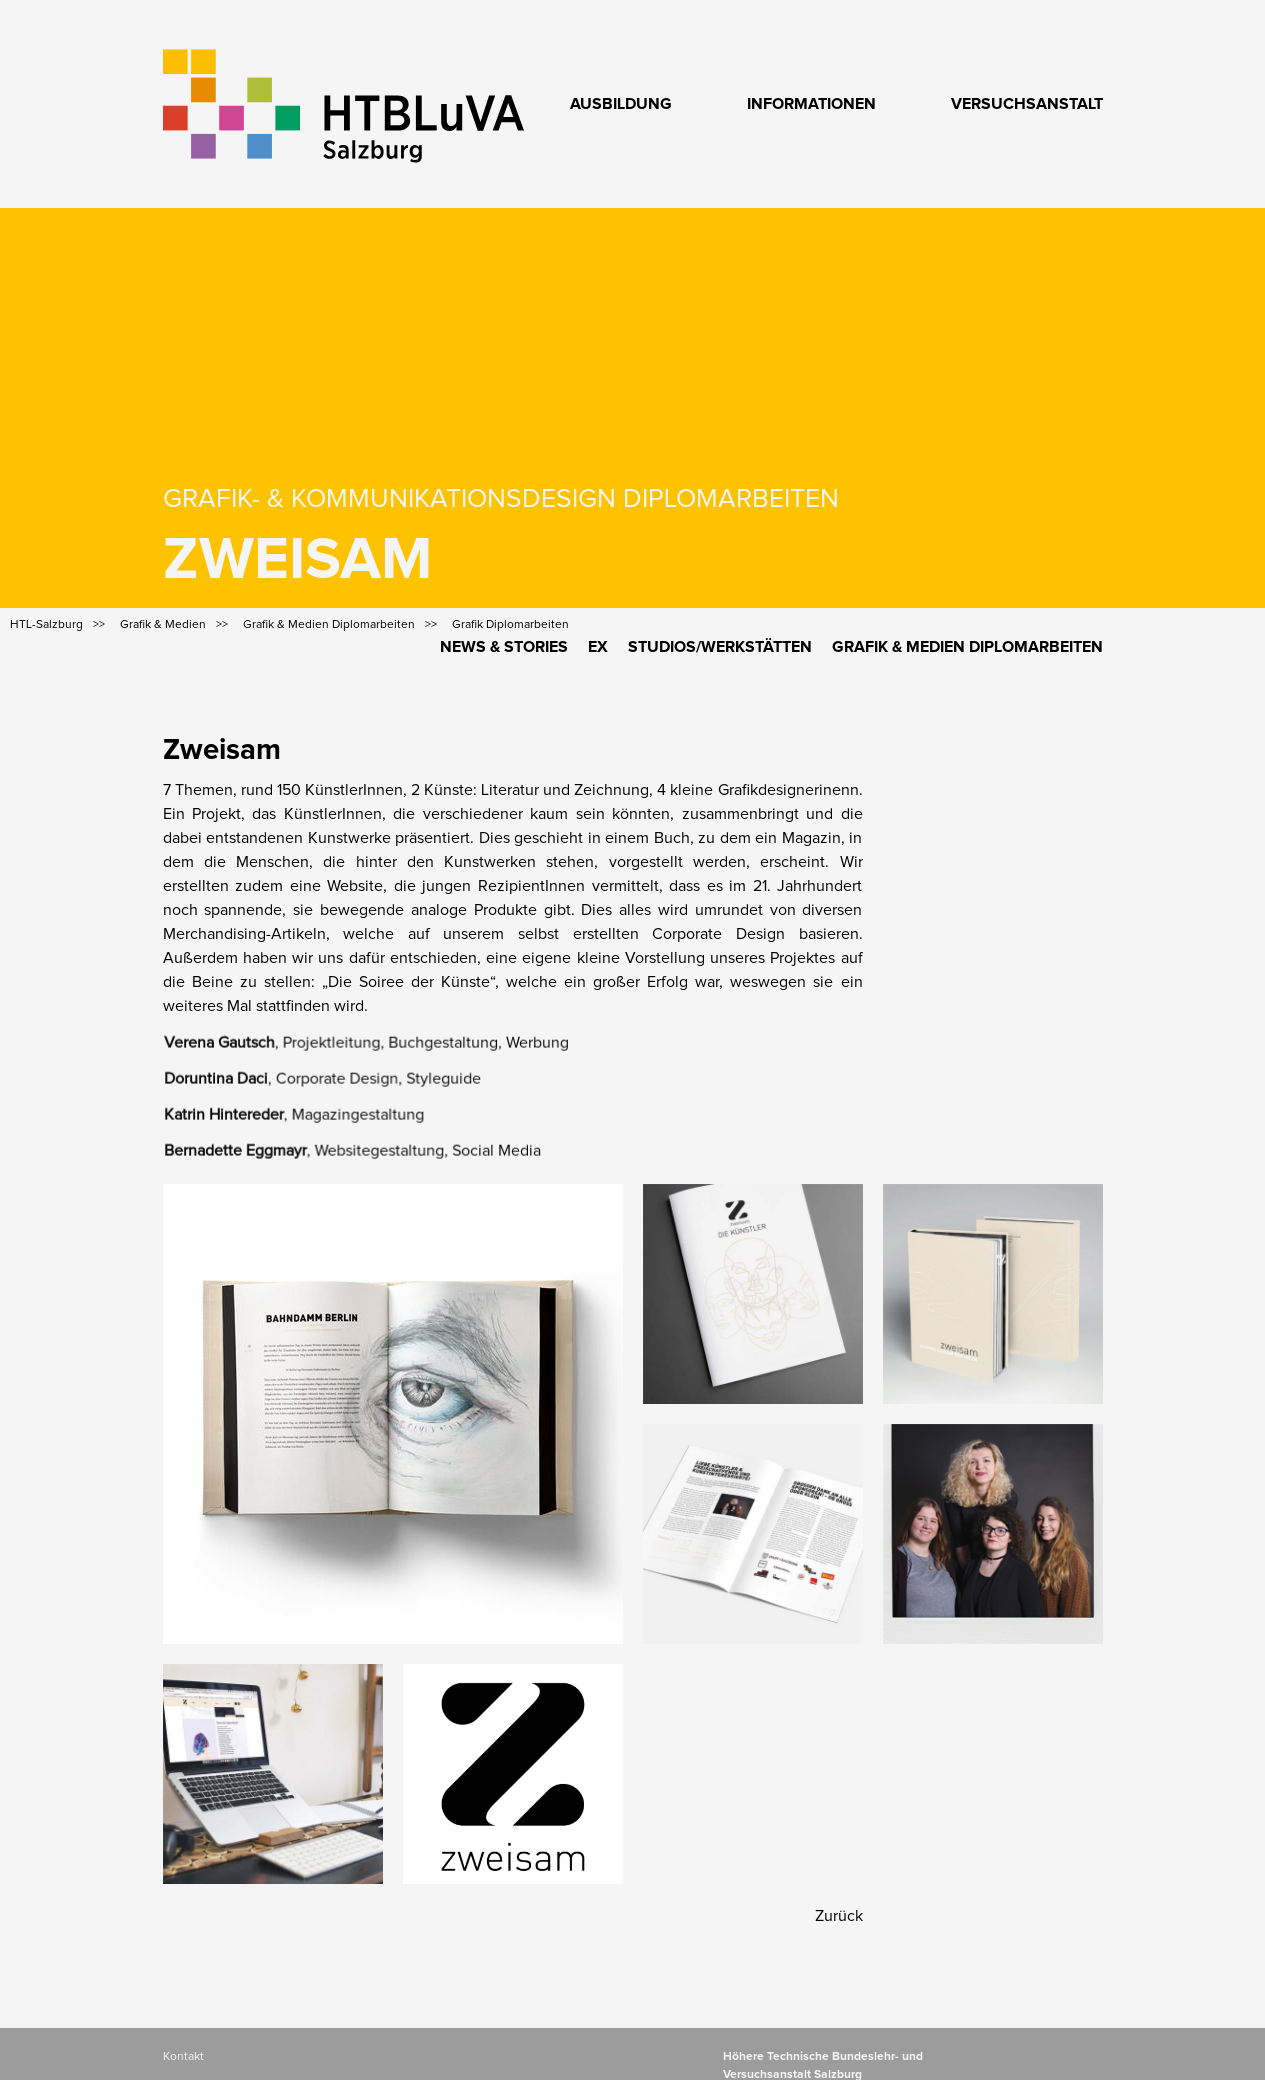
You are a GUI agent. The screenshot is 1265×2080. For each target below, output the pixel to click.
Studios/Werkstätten (720, 647)
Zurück (839, 1916)
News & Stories (504, 647)
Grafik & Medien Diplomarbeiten (967, 647)
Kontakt (183, 2057)
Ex (598, 647)
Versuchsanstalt (1027, 104)
